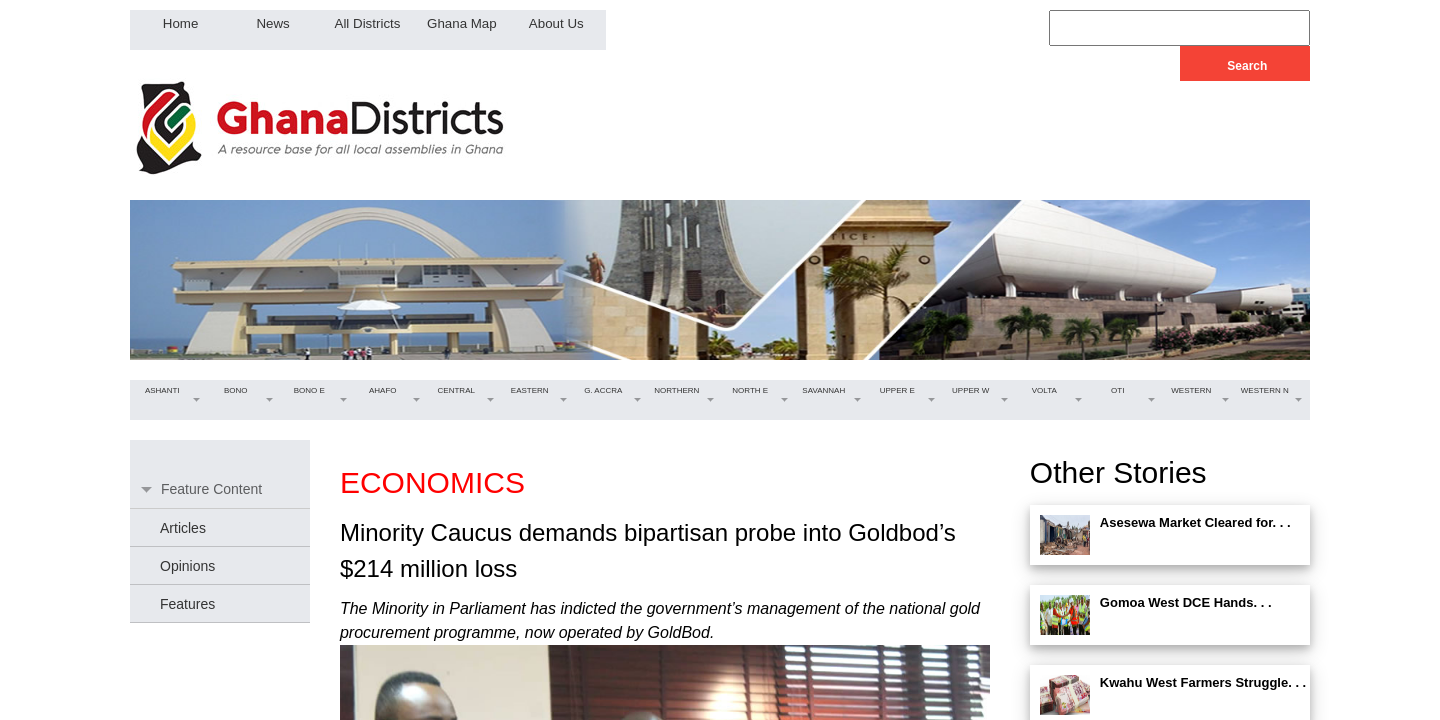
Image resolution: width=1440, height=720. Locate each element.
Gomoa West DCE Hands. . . (1186, 602)
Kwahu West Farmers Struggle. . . (1203, 682)
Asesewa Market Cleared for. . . (1195, 522)
